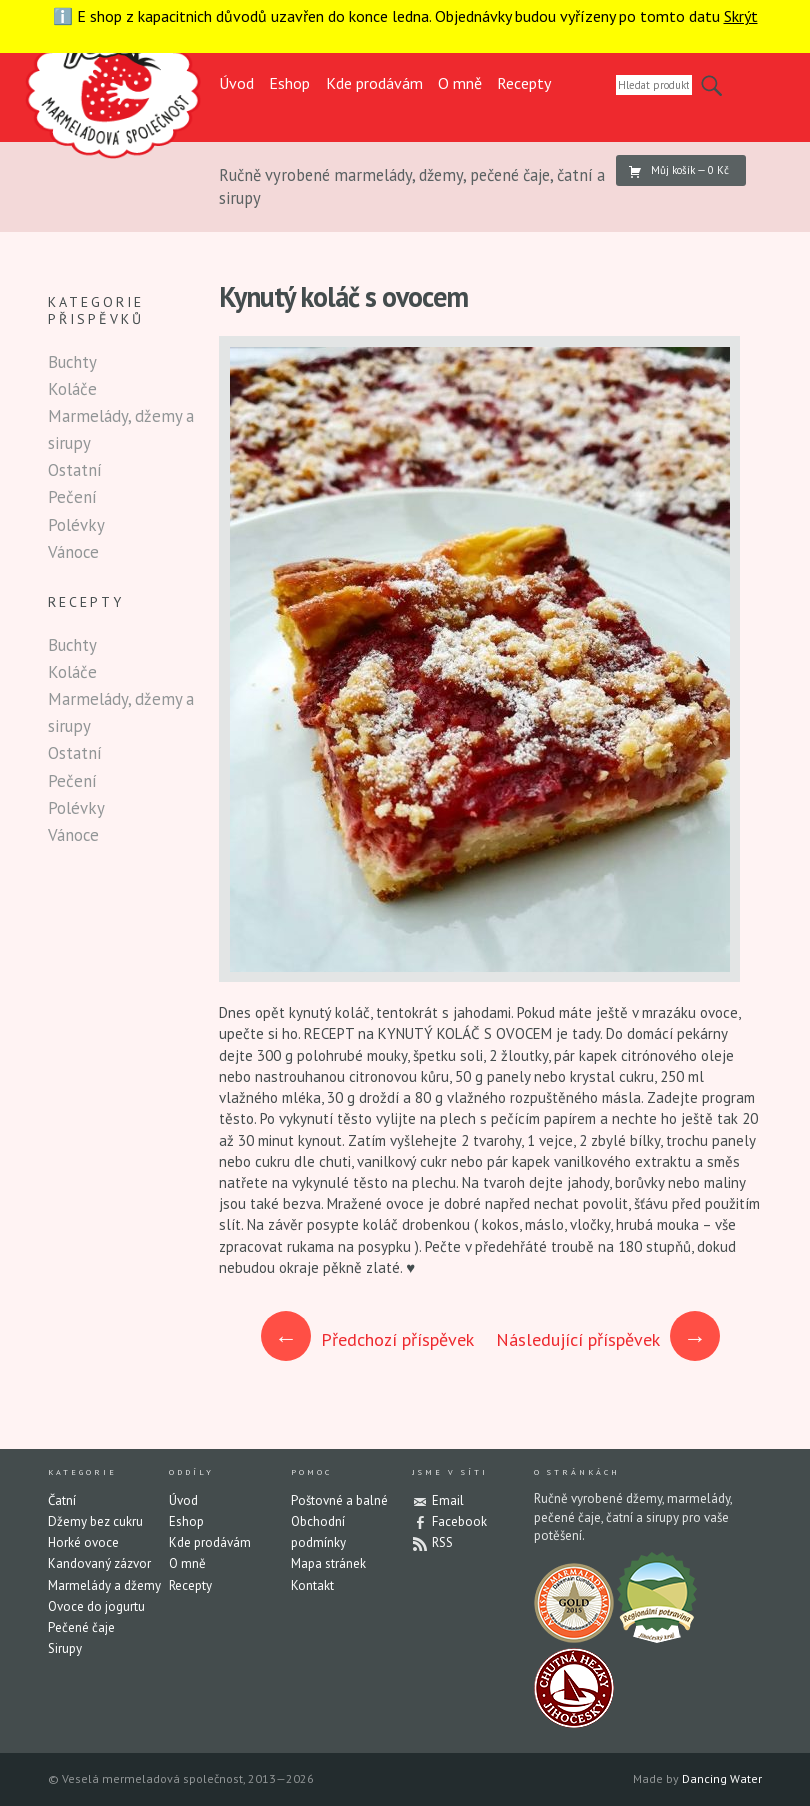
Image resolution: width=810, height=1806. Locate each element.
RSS (442, 1542)
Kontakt (312, 1585)
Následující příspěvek (608, 1339)
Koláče (72, 389)
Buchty (72, 362)
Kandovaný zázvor (99, 1563)
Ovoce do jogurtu (96, 1606)
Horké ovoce (83, 1542)
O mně (460, 83)
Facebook (459, 1521)
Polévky (76, 525)
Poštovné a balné (339, 1500)
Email (448, 1500)
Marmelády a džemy (104, 1585)
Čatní (62, 1500)
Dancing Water (722, 1778)
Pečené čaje (81, 1627)
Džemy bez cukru (95, 1521)
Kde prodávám (374, 83)
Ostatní (75, 470)
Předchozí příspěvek (368, 1339)
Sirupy (65, 1648)
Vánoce (73, 552)
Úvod (236, 83)
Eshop (289, 83)
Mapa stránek (328, 1563)
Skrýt (741, 16)
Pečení (72, 497)
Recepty (524, 83)
